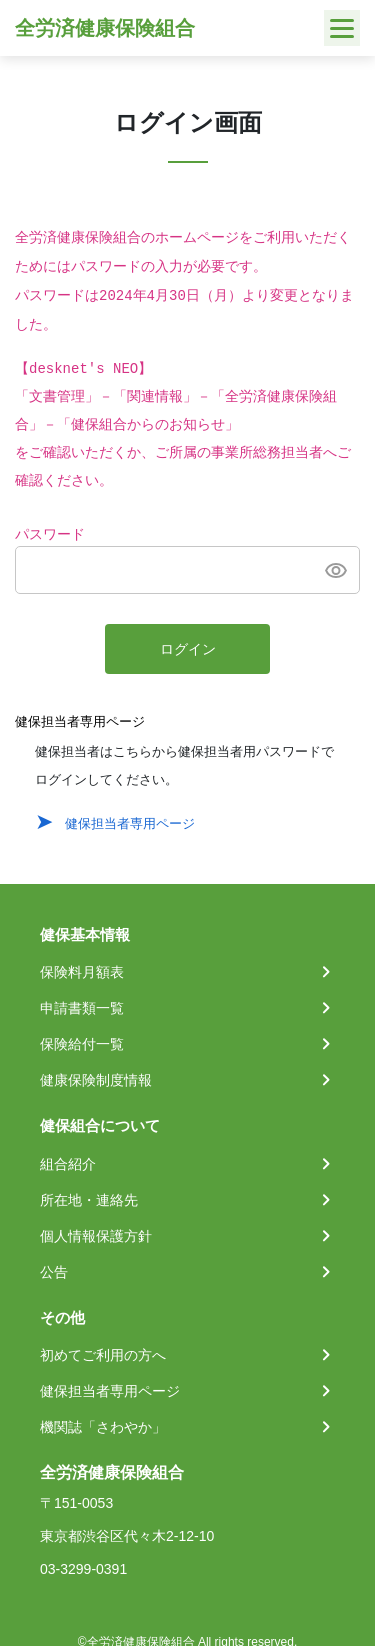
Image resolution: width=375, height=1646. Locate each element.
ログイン (188, 650)
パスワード (50, 535)
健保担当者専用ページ (130, 823)
